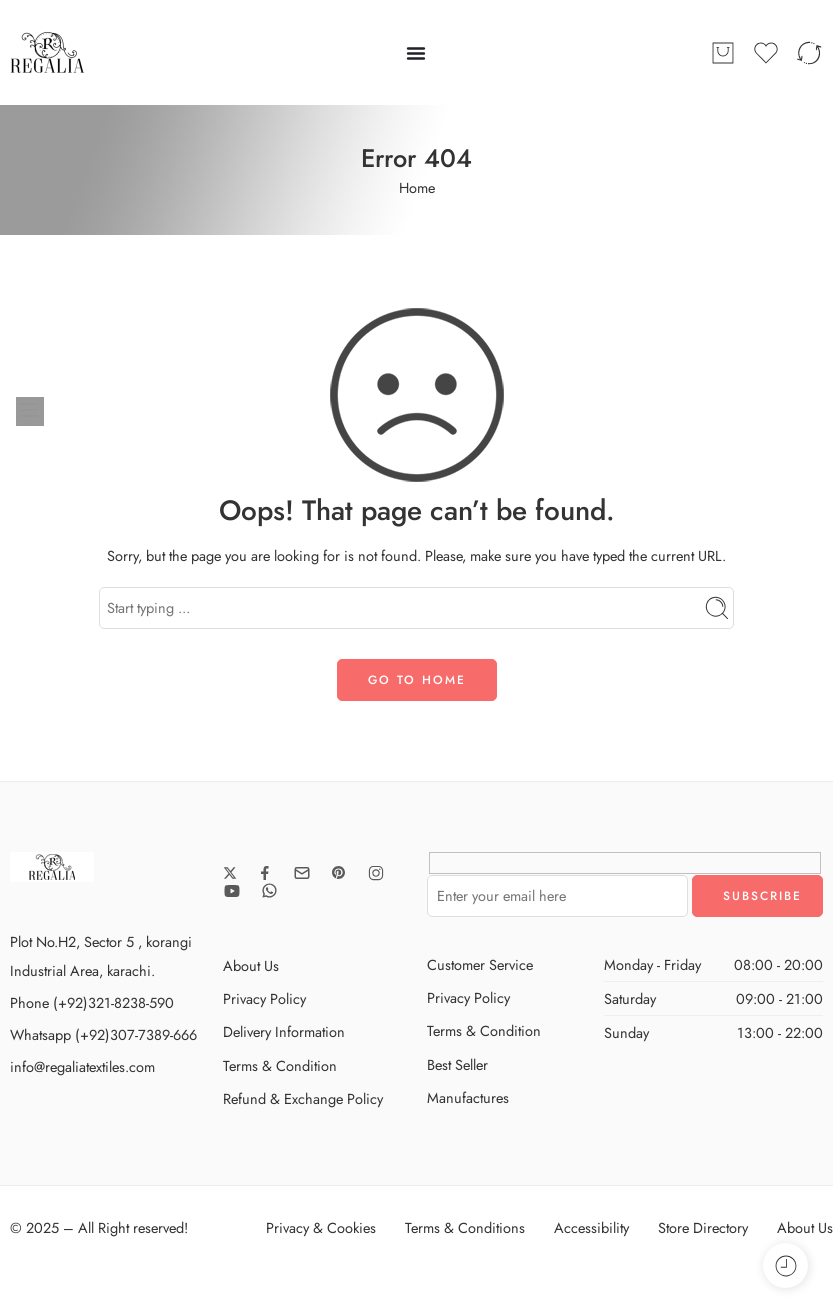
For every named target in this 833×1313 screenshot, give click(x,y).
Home (417, 187)
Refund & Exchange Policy (303, 1098)
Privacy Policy (264, 998)
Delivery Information (284, 1031)
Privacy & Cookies (321, 1227)
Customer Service (480, 964)
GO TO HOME (417, 680)
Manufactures (468, 1097)
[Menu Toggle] (416, 53)
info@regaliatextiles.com (82, 1066)
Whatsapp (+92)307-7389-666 (103, 1034)
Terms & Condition (280, 1065)
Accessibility (591, 1227)
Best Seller (457, 1064)
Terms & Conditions (465, 1227)
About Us (251, 965)
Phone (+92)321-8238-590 (92, 1002)
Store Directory (703, 1227)
